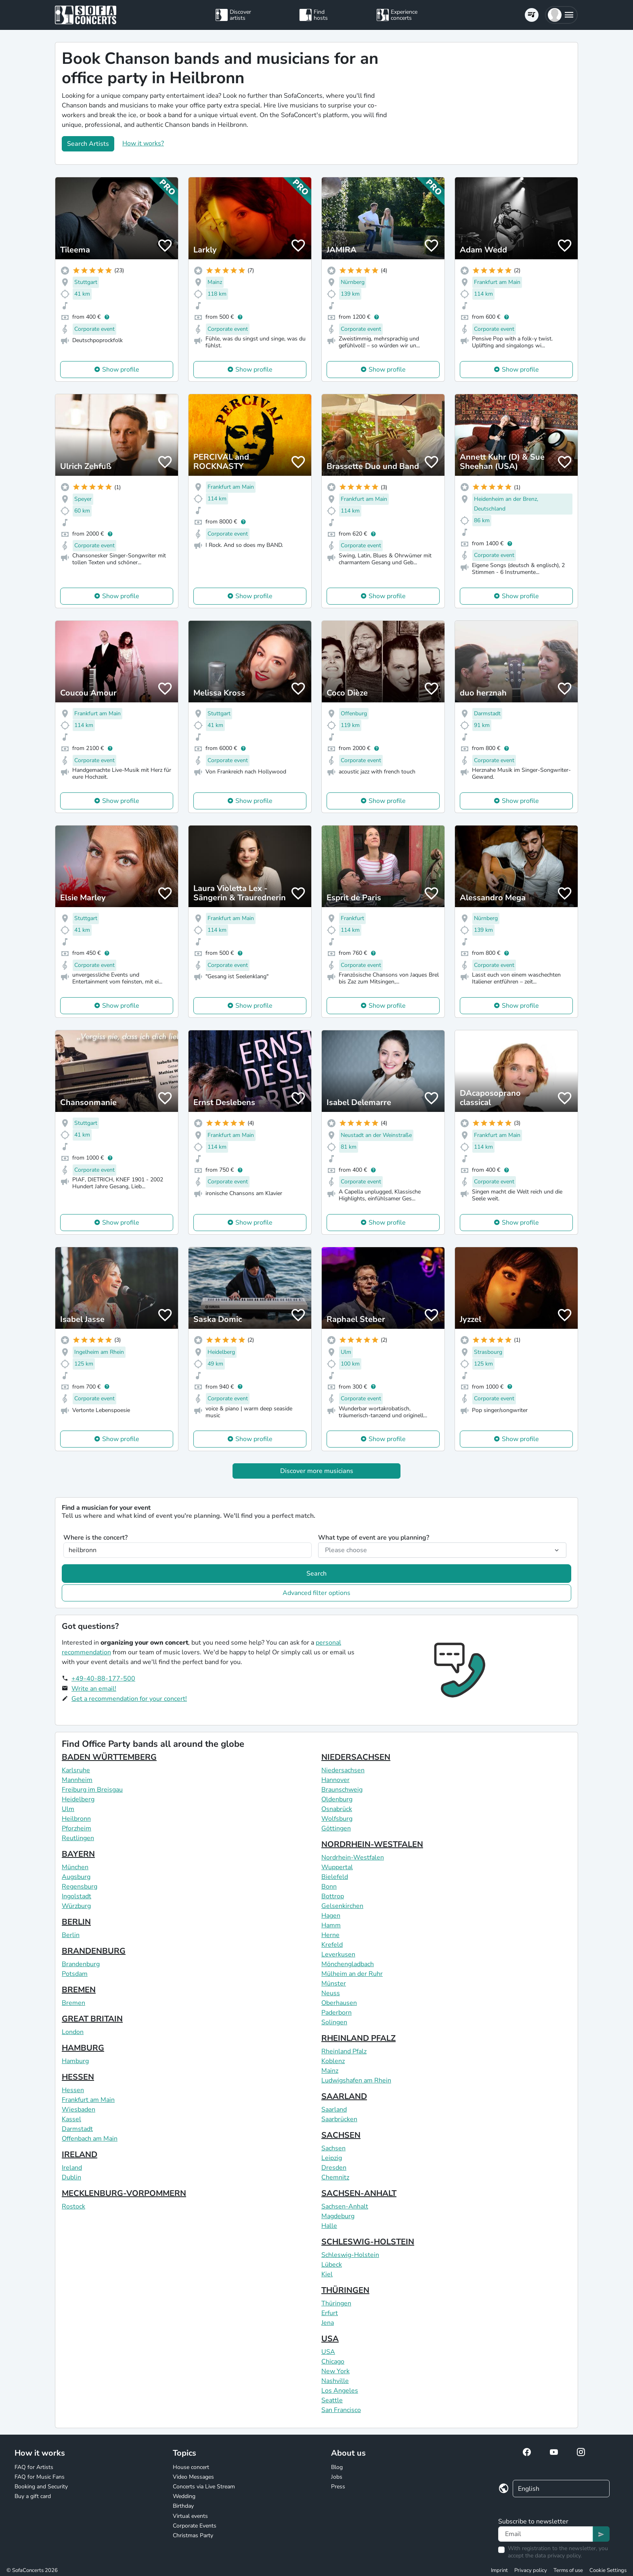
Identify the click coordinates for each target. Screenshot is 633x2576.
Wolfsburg (336, 1818)
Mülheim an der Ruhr (352, 1973)
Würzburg (76, 1906)
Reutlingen (78, 1838)
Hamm (331, 1925)
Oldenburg (336, 1799)
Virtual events (190, 2516)
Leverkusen (338, 1954)
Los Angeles (339, 2390)
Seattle (332, 2400)
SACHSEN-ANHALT (358, 2193)
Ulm (68, 1809)
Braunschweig (342, 1789)
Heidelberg (78, 1799)
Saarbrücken (339, 2119)
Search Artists (88, 143)
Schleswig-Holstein (350, 2254)
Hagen (330, 1915)
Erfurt (329, 2313)
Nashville (335, 2380)
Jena (327, 2322)
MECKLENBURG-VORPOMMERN (124, 2193)
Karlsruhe (76, 1770)
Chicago (332, 2361)
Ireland (72, 2167)
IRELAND (79, 2154)
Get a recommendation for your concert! (129, 1698)
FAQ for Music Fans (40, 2477)
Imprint (499, 2570)
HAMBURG (83, 2047)
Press (338, 2486)
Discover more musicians (316, 1471)
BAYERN (78, 1854)
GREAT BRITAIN (92, 2018)
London (73, 2032)
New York (335, 2371)
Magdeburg (337, 2216)
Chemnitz (335, 2177)
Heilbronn (76, 1818)
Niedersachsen (343, 1770)
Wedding (184, 2496)
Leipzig (331, 2158)
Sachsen (333, 2148)
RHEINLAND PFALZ (358, 2038)
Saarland (334, 2109)
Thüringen (336, 2303)
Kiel (327, 2274)
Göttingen (336, 1828)
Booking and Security (41, 2486)
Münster (333, 1983)
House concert (191, 2467)
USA (330, 2338)
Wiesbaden (78, 2109)
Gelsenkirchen (342, 1906)
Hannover (335, 1779)
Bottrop (332, 1896)
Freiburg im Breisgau (92, 1789)
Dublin (71, 2177)
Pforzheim (76, 1828)
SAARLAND (344, 2096)
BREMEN (79, 1989)
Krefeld (332, 1944)
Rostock (73, 2206)
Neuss (330, 1993)
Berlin (71, 1935)
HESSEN (78, 2077)
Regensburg (79, 1886)
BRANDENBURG (94, 1951)
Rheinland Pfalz (344, 2051)
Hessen (73, 2090)
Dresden (333, 2167)
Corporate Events (194, 2526)
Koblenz (333, 2061)
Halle (329, 2225)
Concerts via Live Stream (204, 2486)
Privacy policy (530, 2570)
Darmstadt (77, 2128)
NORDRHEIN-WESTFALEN (372, 1844)
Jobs (336, 2477)
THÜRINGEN (345, 2290)
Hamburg (75, 2061)
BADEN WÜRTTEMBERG (109, 1757)
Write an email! (93, 1688)
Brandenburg (81, 1964)
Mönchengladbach (347, 1964)
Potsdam (75, 1973)
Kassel (71, 2119)
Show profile (120, 369)
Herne (330, 1935)
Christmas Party (193, 2535)
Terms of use (568, 2570)
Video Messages (193, 2477)
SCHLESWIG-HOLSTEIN (367, 2241)
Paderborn (336, 2012)
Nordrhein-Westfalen (352, 1857)
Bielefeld (334, 1876)
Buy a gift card (33, 2496)
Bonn (329, 1886)
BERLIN (76, 1921)
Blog (337, 2467)
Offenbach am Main (89, 2138)
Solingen (334, 2022)
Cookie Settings (608, 2570)
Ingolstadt (76, 1896)
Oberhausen (339, 2002)
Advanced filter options (316, 1592)
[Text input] (545, 2534)
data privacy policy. (558, 2555)
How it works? (143, 143)
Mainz (329, 2070)
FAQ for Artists (34, 2467)
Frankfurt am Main (88, 2099)
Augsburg (76, 1876)
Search (316, 1573)
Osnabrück (336, 1809)
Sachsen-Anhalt (344, 2206)
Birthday (183, 2506)
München (75, 1867)
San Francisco (341, 2410)
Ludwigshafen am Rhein (356, 2080)
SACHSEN (341, 2135)
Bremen (73, 2002)
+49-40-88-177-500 (103, 1678)
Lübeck (331, 2264)
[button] (561, 15)
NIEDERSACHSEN (355, 1757)
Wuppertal (337, 1867)
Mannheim (77, 1779)
